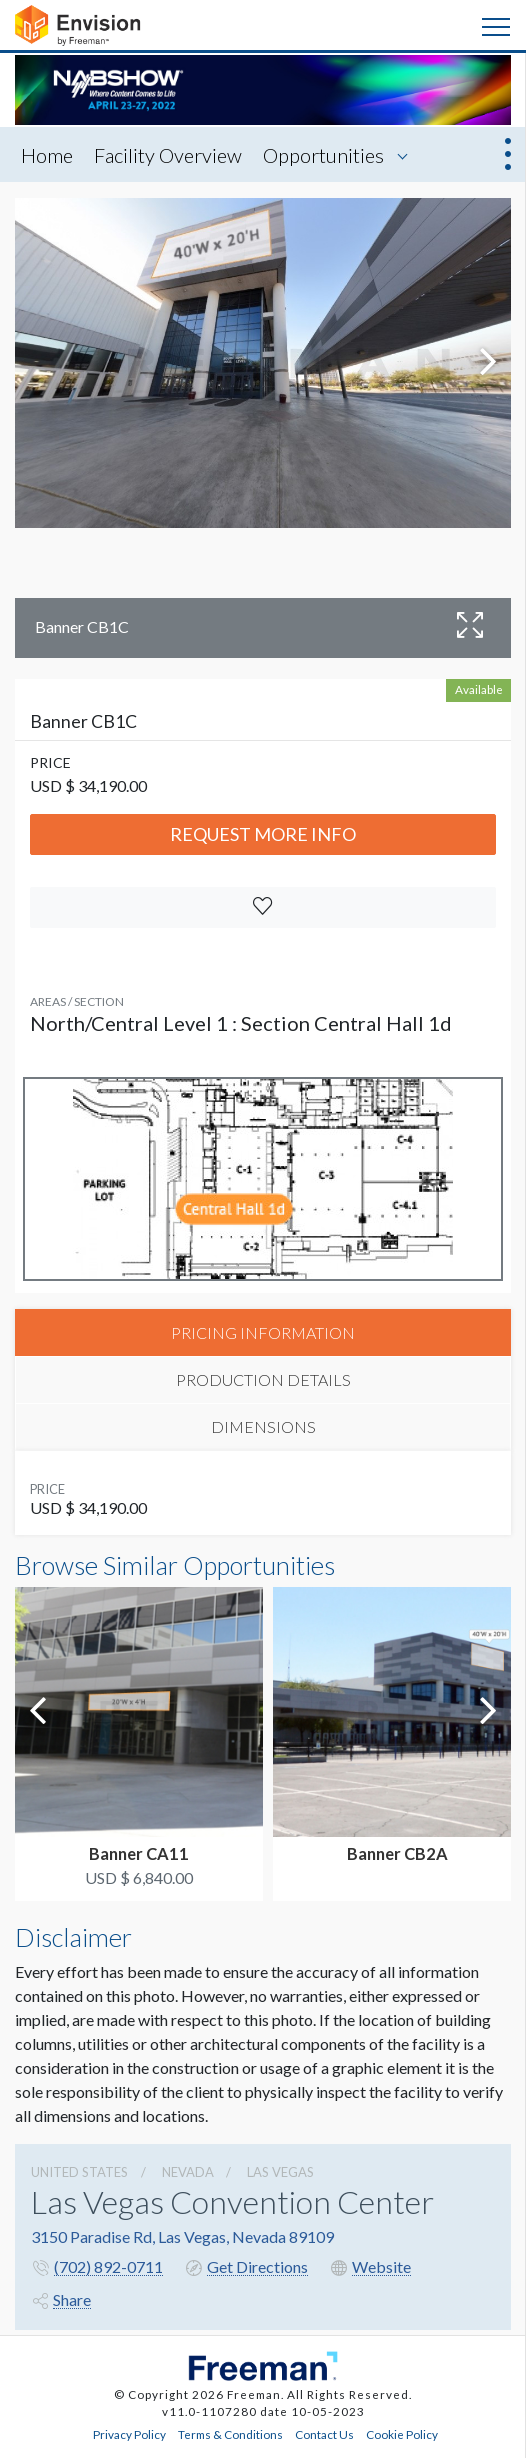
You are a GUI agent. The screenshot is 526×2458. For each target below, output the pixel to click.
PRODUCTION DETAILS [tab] (263, 1379)
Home (47, 155)
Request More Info (263, 834)
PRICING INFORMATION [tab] (263, 1332)
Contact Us (324, 2434)
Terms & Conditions (230, 2434)
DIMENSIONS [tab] (263, 1426)
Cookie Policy (402, 2434)
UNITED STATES (79, 2172)
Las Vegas (280, 2172)
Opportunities (323, 155)
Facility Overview (168, 155)
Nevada (188, 2172)
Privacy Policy (129, 2434)
